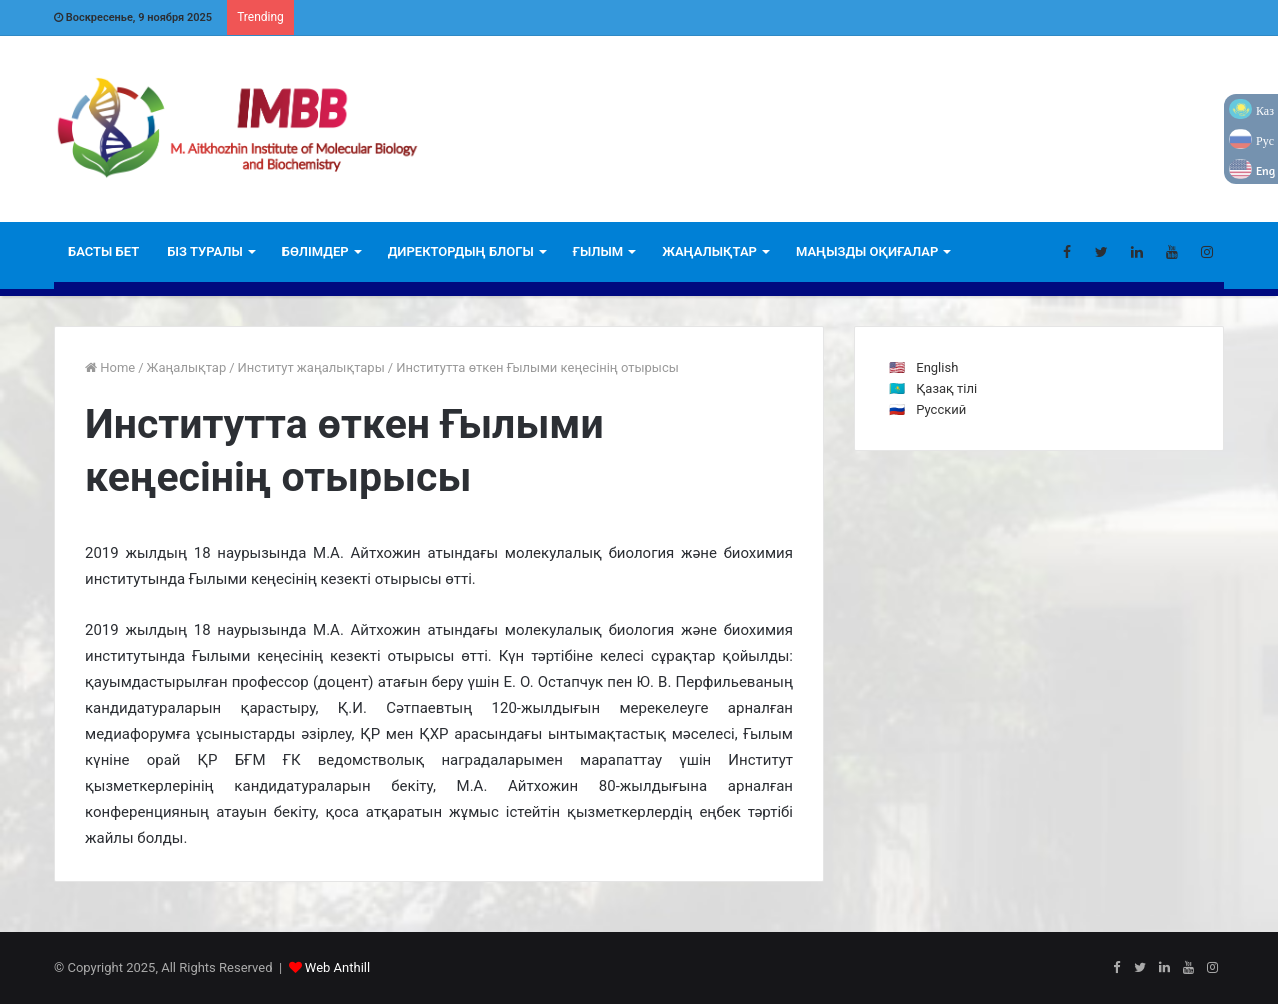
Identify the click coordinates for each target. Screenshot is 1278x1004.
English (937, 367)
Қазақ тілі (946, 388)
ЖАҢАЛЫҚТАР (709, 251)
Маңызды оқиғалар (867, 251)
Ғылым (598, 251)
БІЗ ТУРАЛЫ (205, 251)
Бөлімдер (315, 251)
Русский (941, 409)
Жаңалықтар (187, 367)
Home (110, 367)
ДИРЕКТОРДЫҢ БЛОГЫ (461, 251)
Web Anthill (337, 967)
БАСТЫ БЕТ (103, 251)
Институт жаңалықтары (311, 367)
